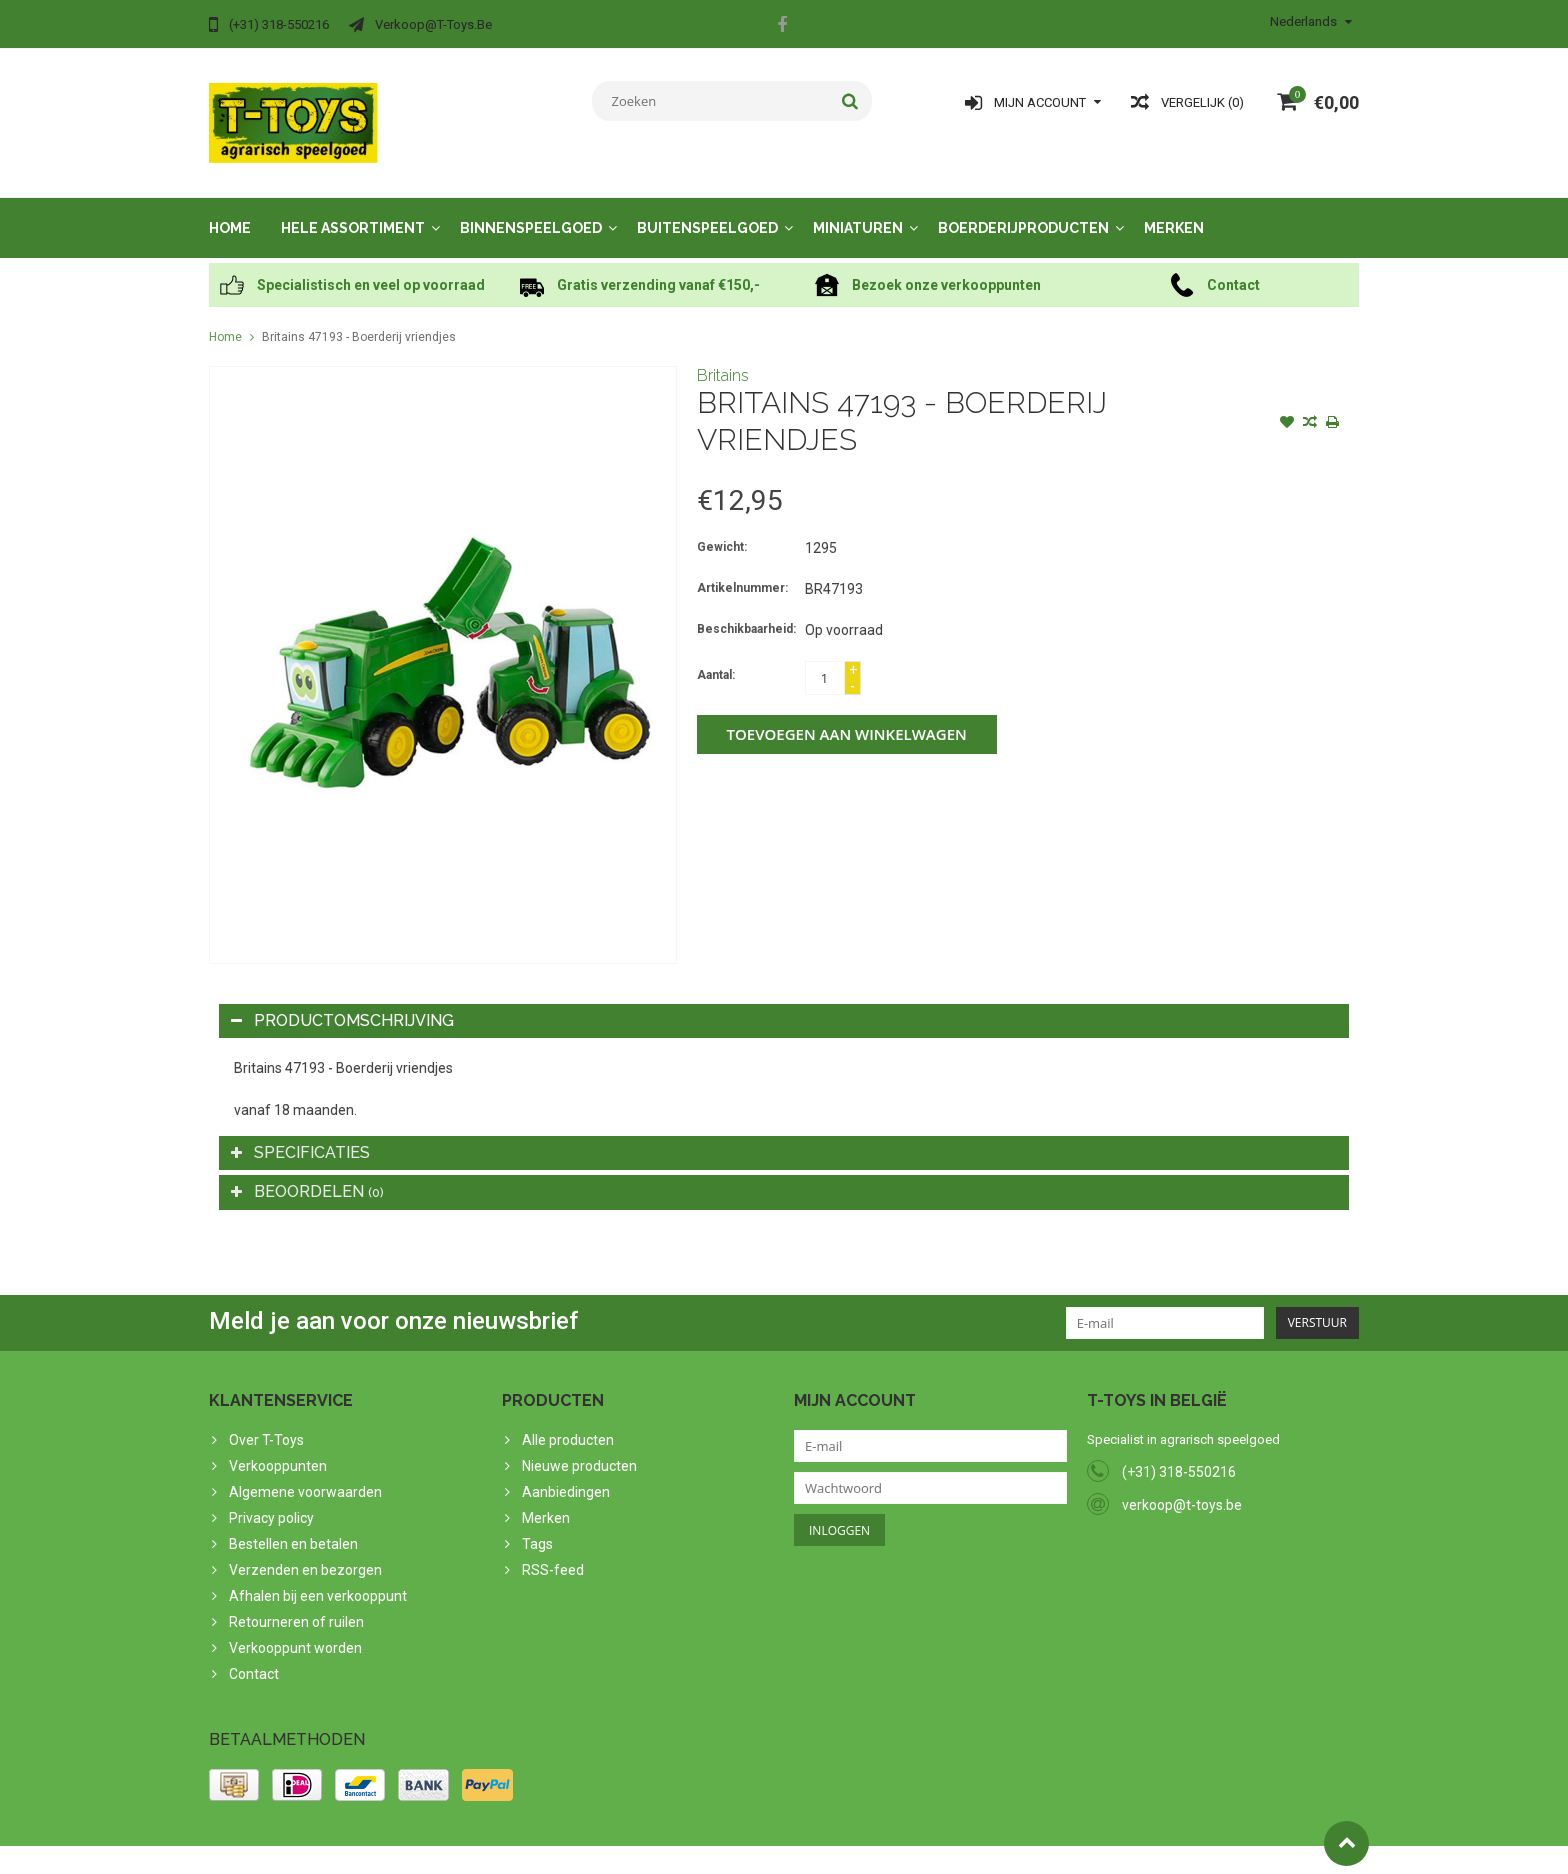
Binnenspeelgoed (531, 208)
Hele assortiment (353, 208)
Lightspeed (605, 1850)
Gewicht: (722, 527)
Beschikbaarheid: (746, 609)
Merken (1174, 208)
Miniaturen (858, 208)
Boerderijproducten (1023, 208)
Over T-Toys (266, 1420)
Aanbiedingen (566, 1472)
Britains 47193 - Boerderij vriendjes (359, 317)
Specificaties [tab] (300, 1132)
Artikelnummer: (742, 568)
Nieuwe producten (579, 1446)
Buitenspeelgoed (707, 208)
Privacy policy (271, 1498)
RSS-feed (553, 1550)
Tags (537, 1524)
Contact (254, 1654)
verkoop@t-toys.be (1182, 1485)
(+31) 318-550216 (1179, 1452)
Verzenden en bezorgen (305, 1550)
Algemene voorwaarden (305, 1472)
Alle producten (568, 1420)
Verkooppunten (278, 1446)
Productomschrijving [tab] (342, 1000)
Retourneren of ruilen (296, 1602)
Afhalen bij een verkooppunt (318, 1576)
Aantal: (716, 655)
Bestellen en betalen (293, 1524)
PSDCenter (470, 1850)
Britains (723, 355)
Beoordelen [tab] (307, 1171)
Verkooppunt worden (295, 1628)
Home (230, 208)
